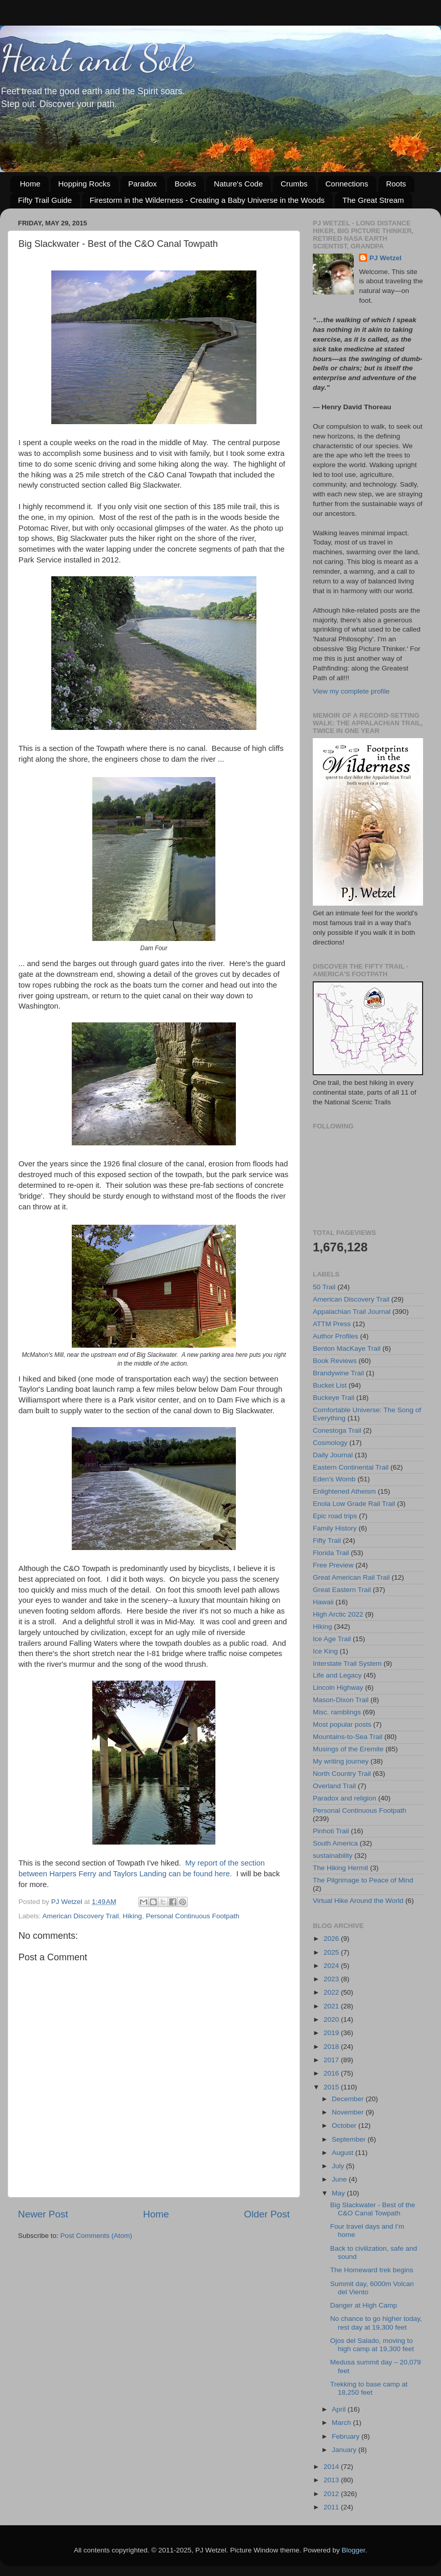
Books (185, 183)
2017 (332, 2060)
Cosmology (330, 1443)
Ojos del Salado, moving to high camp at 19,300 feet (372, 2345)
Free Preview (333, 1565)
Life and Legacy (337, 1675)
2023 (332, 1979)
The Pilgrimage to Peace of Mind (363, 1880)
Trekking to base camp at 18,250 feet (369, 2388)
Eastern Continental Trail (351, 1467)
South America (335, 1843)
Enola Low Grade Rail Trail (354, 1503)
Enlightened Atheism (344, 1491)
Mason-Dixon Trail (341, 1700)
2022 (332, 1992)
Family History (335, 1528)
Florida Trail (331, 1553)
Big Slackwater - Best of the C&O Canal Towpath (372, 2209)
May (339, 2193)
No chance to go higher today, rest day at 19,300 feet (376, 2323)
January (345, 2450)
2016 (332, 2073)
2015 (332, 2087)
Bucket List (330, 1385)
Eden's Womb (334, 1479)
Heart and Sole (96, 58)
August (343, 2152)
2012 (332, 2494)
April (340, 2409)
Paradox (142, 183)
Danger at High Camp (363, 2305)
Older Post (267, 2214)
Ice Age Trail (332, 1639)
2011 (332, 2507)
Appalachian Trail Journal (352, 1311)
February (347, 2436)
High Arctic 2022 (338, 1614)
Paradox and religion (344, 1798)
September (350, 2139)
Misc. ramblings (337, 1712)
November (349, 2112)
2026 (332, 1938)
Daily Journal (333, 1455)
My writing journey (341, 1761)
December (349, 2099)
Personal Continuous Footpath (192, 1916)
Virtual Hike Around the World (358, 1900)
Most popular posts (342, 1724)
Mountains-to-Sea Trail (348, 1737)
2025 (332, 1952)
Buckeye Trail (333, 1397)
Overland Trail (334, 1786)
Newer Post (43, 2214)
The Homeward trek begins (371, 2270)
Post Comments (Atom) (96, 2235)
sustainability (332, 1855)
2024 (332, 1966)
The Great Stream (373, 200)
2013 (332, 2480)
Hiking (132, 1916)
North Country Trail (342, 1773)
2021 (332, 2006)
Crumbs (294, 183)
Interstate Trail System (347, 1663)
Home (30, 183)
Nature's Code (238, 183)
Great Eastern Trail (342, 1590)
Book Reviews (335, 1361)
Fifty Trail (327, 1540)
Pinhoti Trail (331, 1831)
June (340, 2179)
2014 (332, 2466)
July (339, 2166)
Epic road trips (335, 1516)
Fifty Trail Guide (45, 200)
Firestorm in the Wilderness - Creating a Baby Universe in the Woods (207, 200)
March (342, 2422)
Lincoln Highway (338, 1687)
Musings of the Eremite (348, 1749)
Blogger (353, 2550)
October (345, 2125)
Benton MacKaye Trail (346, 1348)
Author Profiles (335, 1336)
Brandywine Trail (338, 1373)
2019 (332, 2033)
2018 (332, 2046)
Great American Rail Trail (351, 1577)
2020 (332, 2019)
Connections (347, 183)
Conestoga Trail (337, 1430)
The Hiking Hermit (340, 1868)
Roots (396, 183)
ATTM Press (332, 1324)
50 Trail (324, 1287)
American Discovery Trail (81, 1916)
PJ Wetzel (385, 258)
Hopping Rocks (84, 183)
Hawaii (323, 1602)
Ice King (325, 1651)
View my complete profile (351, 691)
